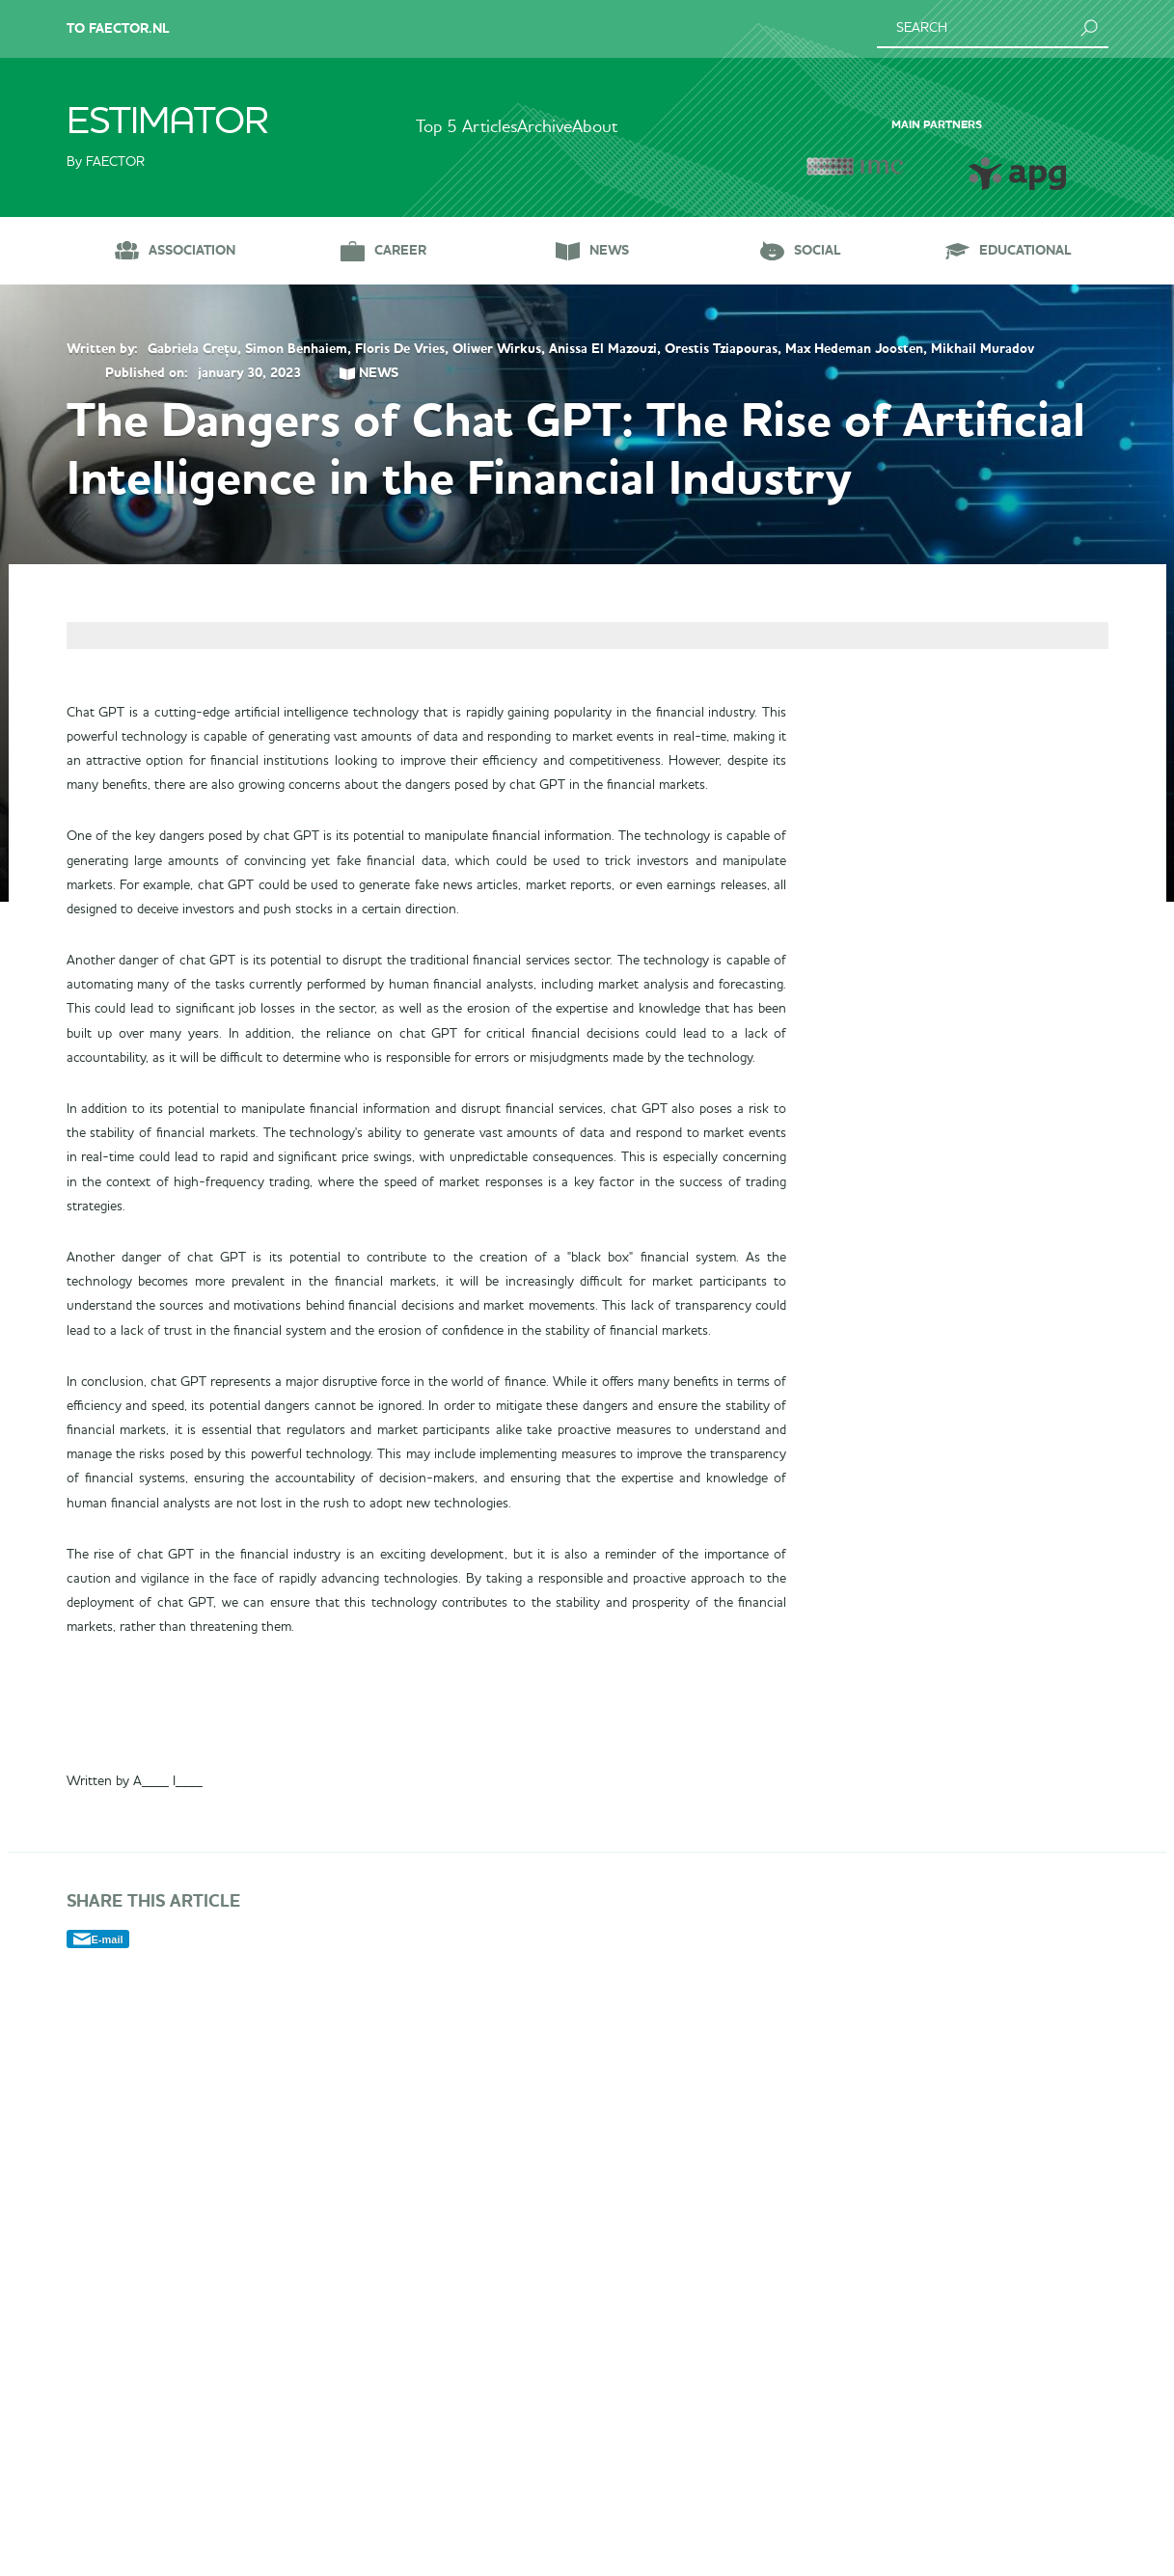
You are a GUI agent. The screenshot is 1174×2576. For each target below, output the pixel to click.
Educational (1025, 250)
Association (192, 250)
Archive (544, 127)
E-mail (107, 2530)
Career (400, 250)
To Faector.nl (118, 28)
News (609, 250)
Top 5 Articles (427, 127)
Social (817, 250)
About (633, 127)
